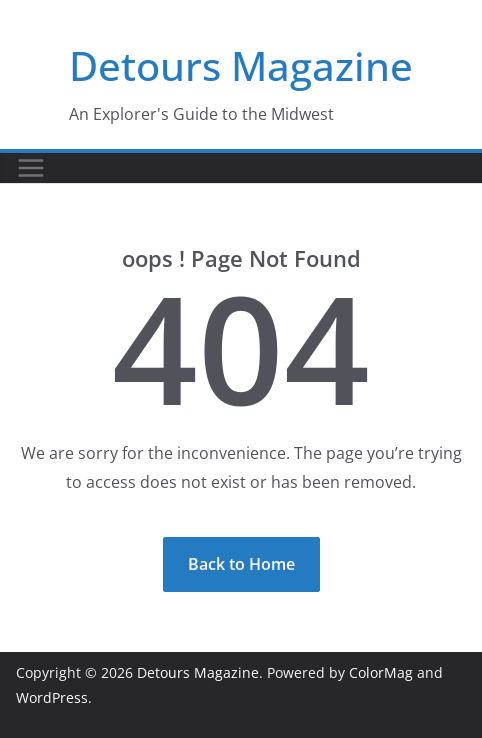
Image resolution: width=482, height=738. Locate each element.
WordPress (52, 697)
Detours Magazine (241, 65)
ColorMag (381, 672)
